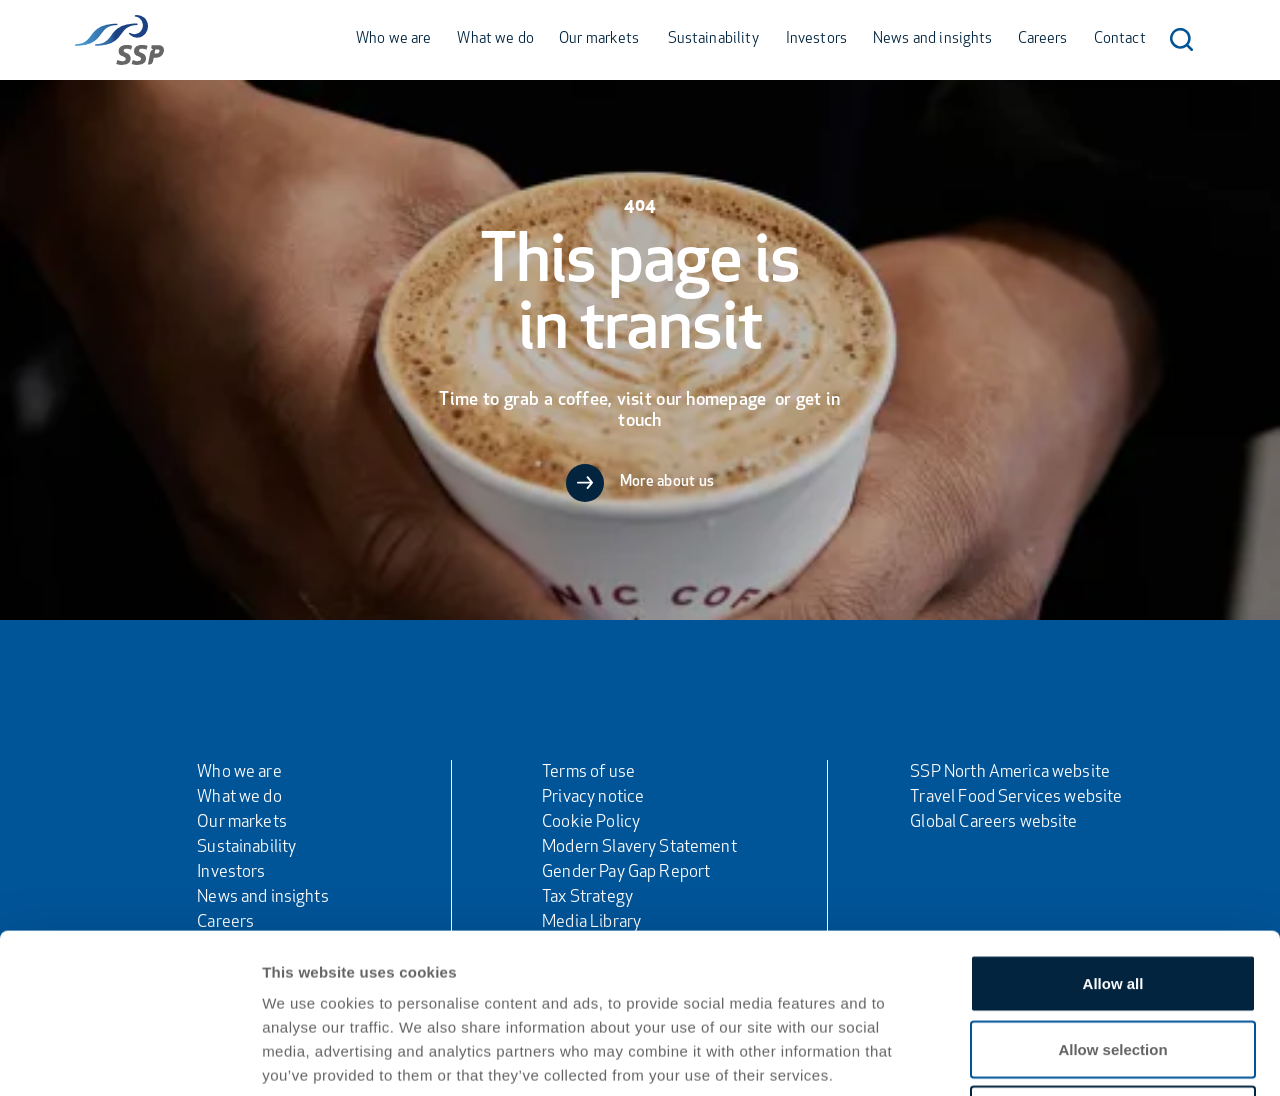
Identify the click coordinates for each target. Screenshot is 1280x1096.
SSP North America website (1010, 772)
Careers (1043, 39)
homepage (728, 400)
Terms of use (588, 772)
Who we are (394, 39)
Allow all (1113, 833)
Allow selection (1112, 899)
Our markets (599, 39)
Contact (1120, 39)
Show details (1049, 1056)
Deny (1113, 964)
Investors (816, 39)
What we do (495, 39)
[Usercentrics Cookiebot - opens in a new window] (129, 1057)
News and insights (933, 39)
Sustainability (713, 39)
